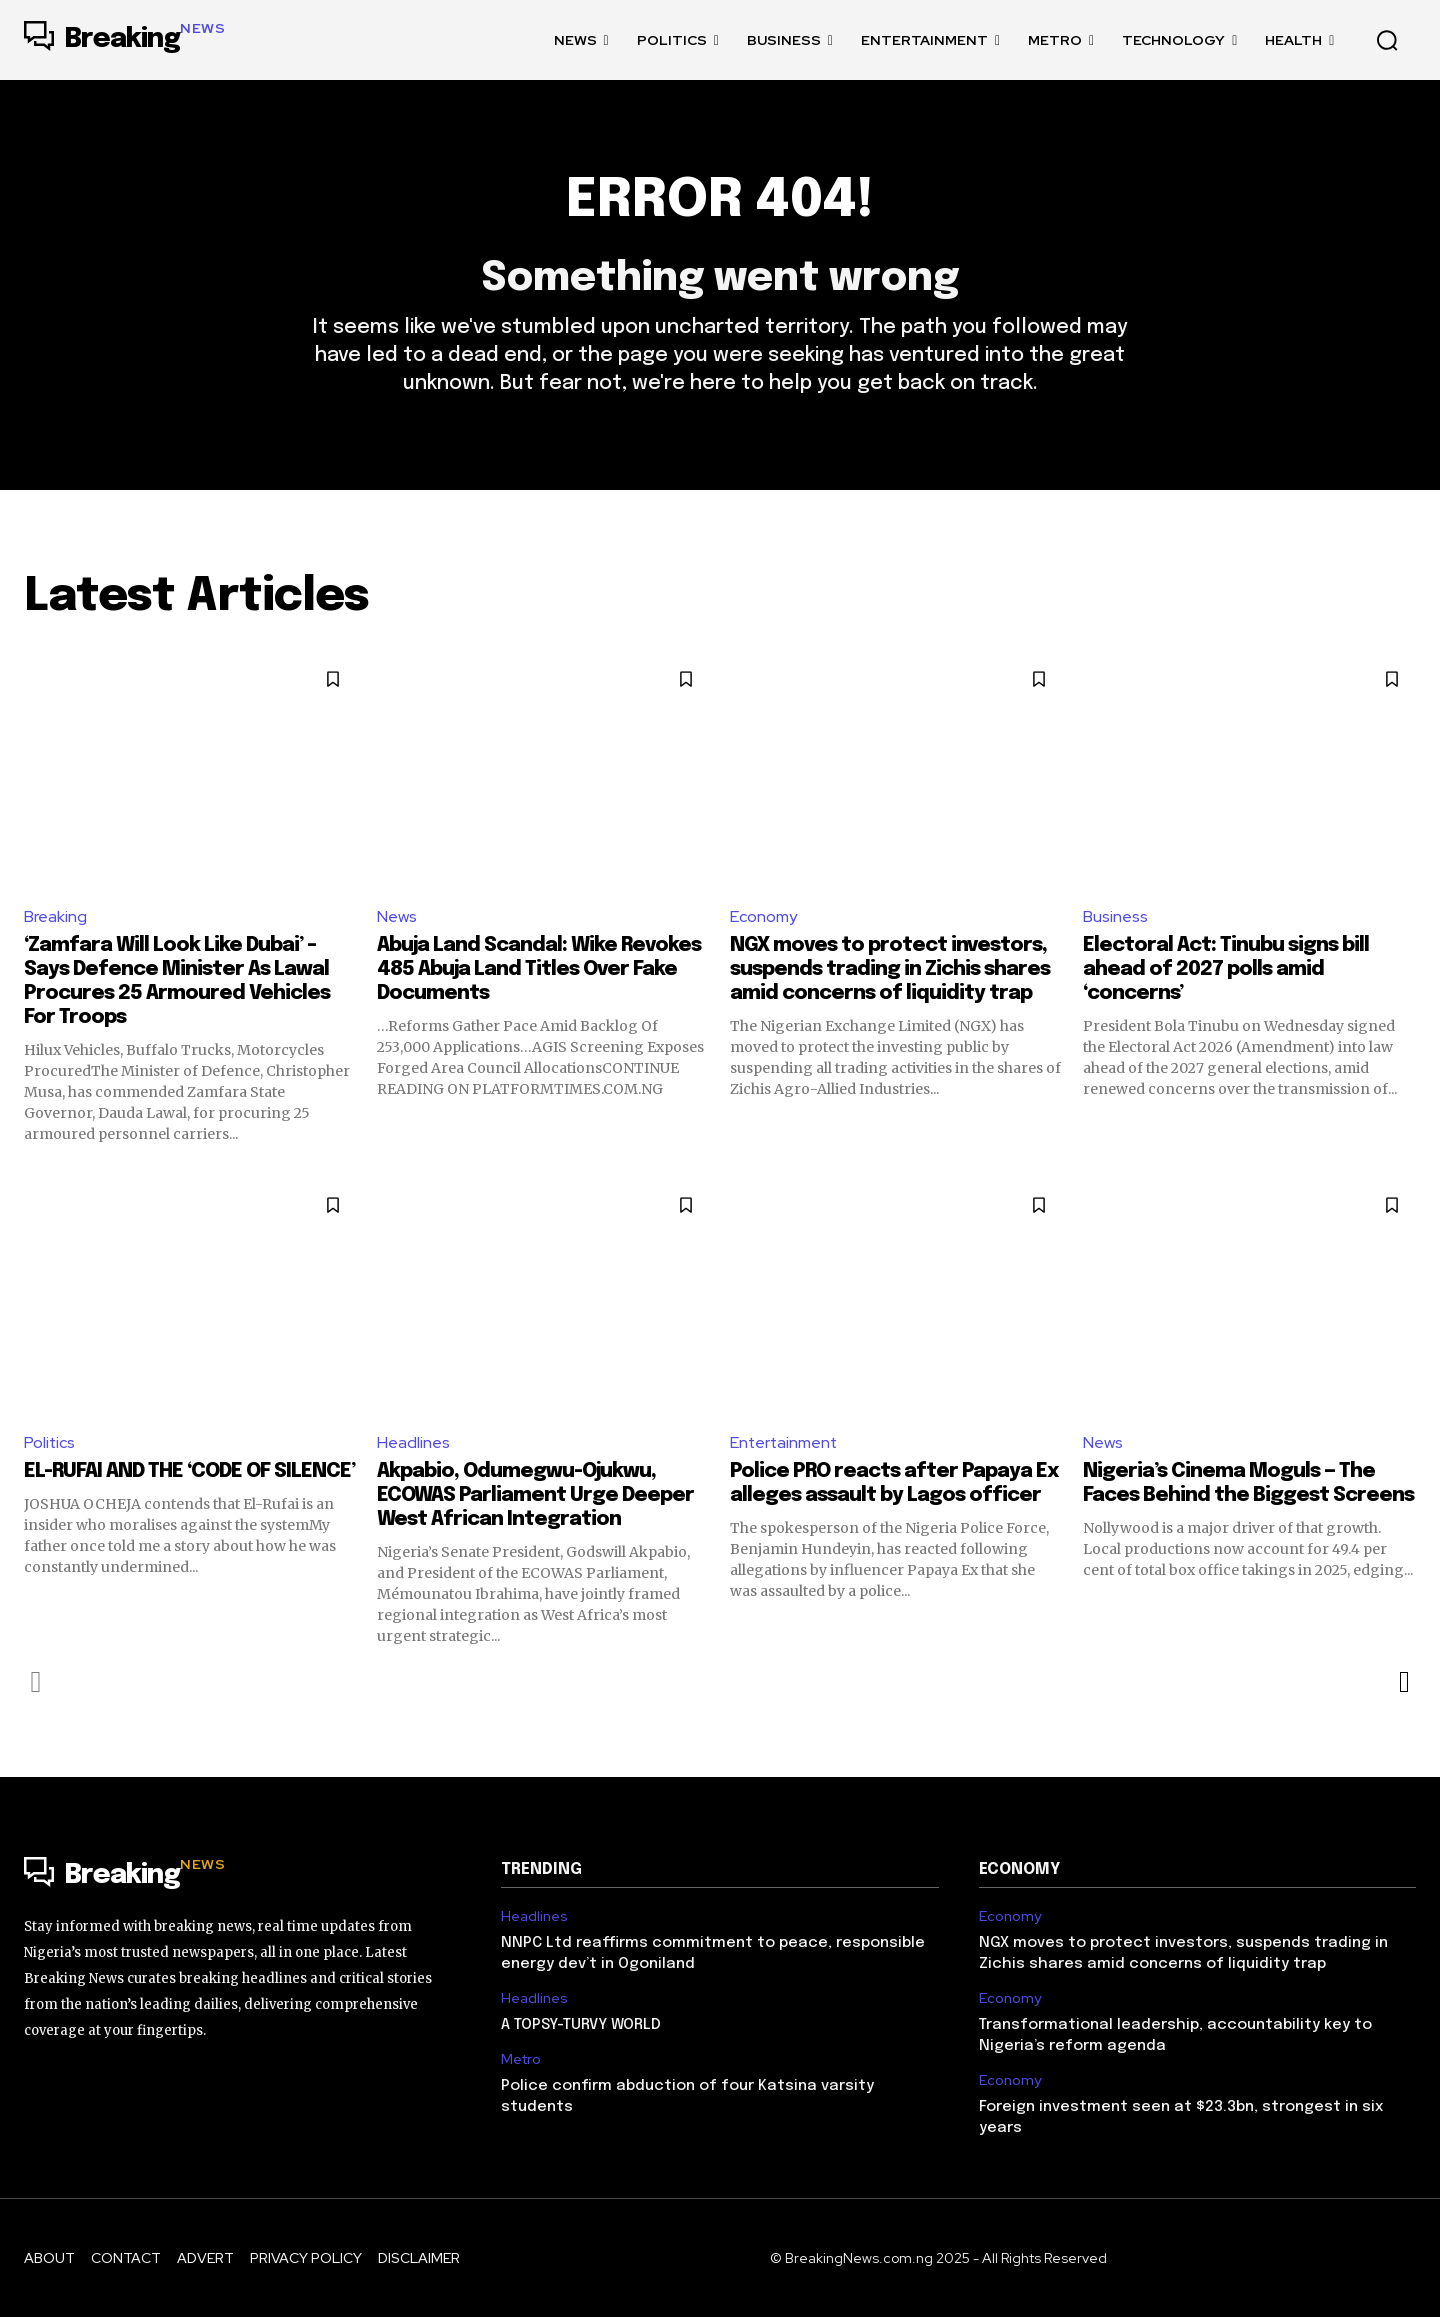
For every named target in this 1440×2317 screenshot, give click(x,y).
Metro (521, 2060)
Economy (763, 917)
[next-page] (1403, 1682)
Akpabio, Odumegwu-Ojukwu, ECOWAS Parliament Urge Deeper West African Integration (535, 1495)
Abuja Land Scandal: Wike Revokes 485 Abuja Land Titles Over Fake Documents (539, 970)
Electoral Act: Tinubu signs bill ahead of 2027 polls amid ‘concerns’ (1226, 970)
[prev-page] (36, 1682)
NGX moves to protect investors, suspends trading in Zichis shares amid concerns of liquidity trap (890, 970)
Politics (50, 1443)
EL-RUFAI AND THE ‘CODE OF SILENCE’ (189, 1471)
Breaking (55, 917)
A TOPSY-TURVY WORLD (581, 2026)
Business (1115, 917)
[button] (1387, 40)
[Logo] (124, 40)
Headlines (413, 1443)
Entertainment (785, 1443)
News (397, 917)
